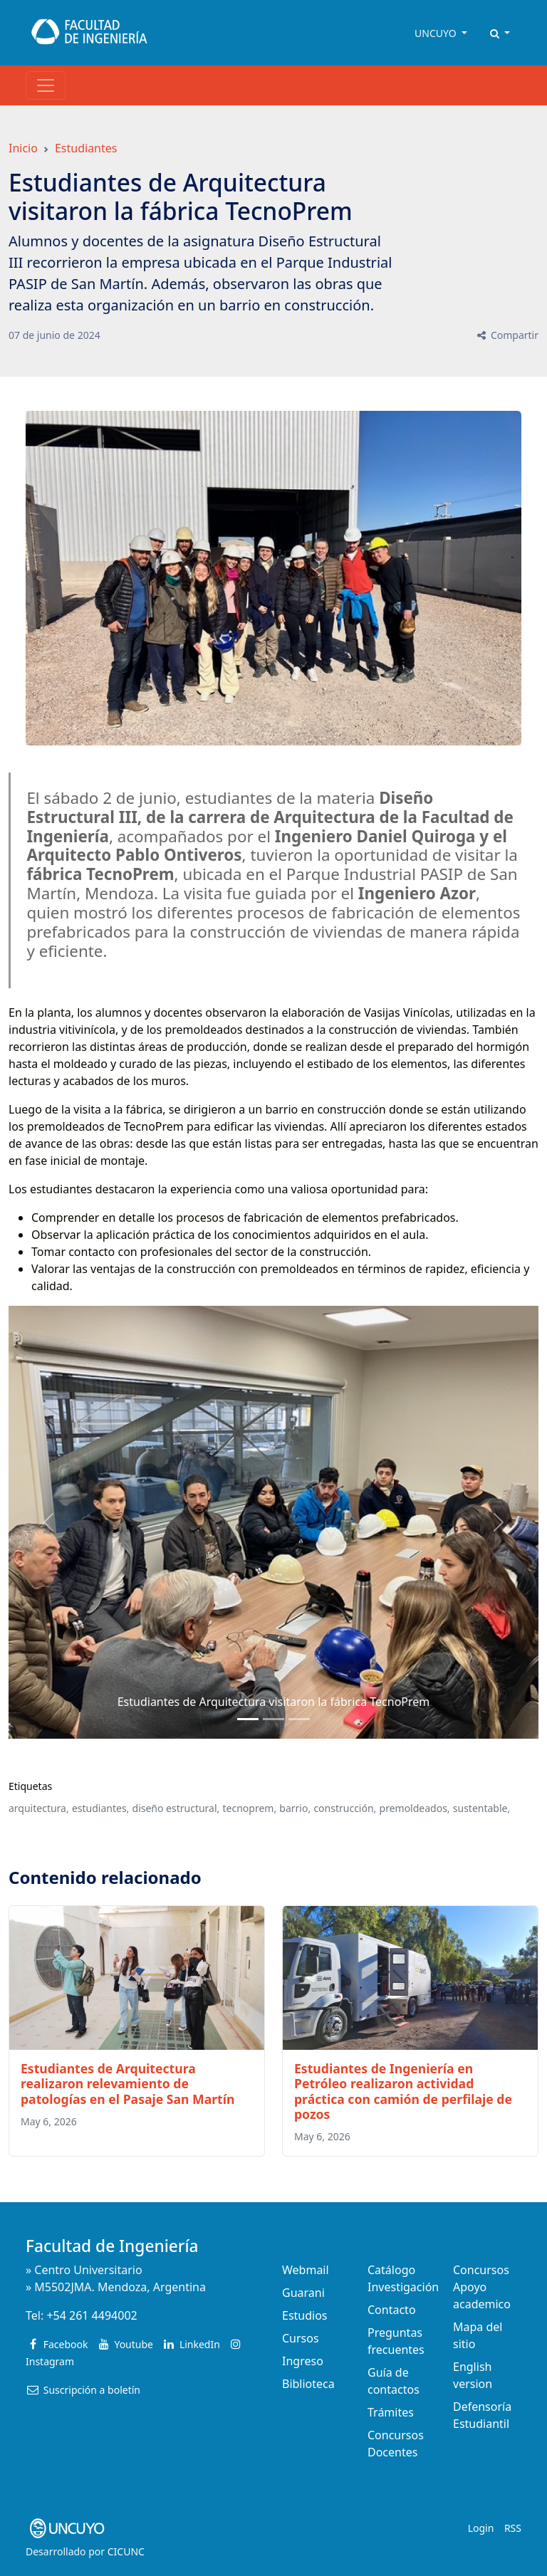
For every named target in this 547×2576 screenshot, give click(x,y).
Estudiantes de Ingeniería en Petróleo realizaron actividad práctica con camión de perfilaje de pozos (403, 2091)
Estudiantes (86, 148)
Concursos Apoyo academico (482, 2287)
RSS (512, 2528)
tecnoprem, (250, 1808)
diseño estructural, (176, 1808)
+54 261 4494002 (91, 2315)
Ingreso (302, 2361)
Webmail (305, 2270)
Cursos (300, 2338)
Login (481, 2528)
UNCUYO (437, 33)
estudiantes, (100, 1808)
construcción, (344, 1808)
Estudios (305, 2315)
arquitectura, (39, 1808)
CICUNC (126, 2551)
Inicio (23, 148)
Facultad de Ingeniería (112, 2246)
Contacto (392, 2310)
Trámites (391, 2412)
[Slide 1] (273, 1719)
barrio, (295, 1808)
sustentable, (481, 1808)
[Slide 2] (299, 1719)
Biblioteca (308, 2384)
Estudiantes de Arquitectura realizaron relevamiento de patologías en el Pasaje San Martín (127, 2083)
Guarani (303, 2292)
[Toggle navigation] (46, 85)
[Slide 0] (248, 1719)
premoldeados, (415, 1808)
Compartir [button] (506, 335)
